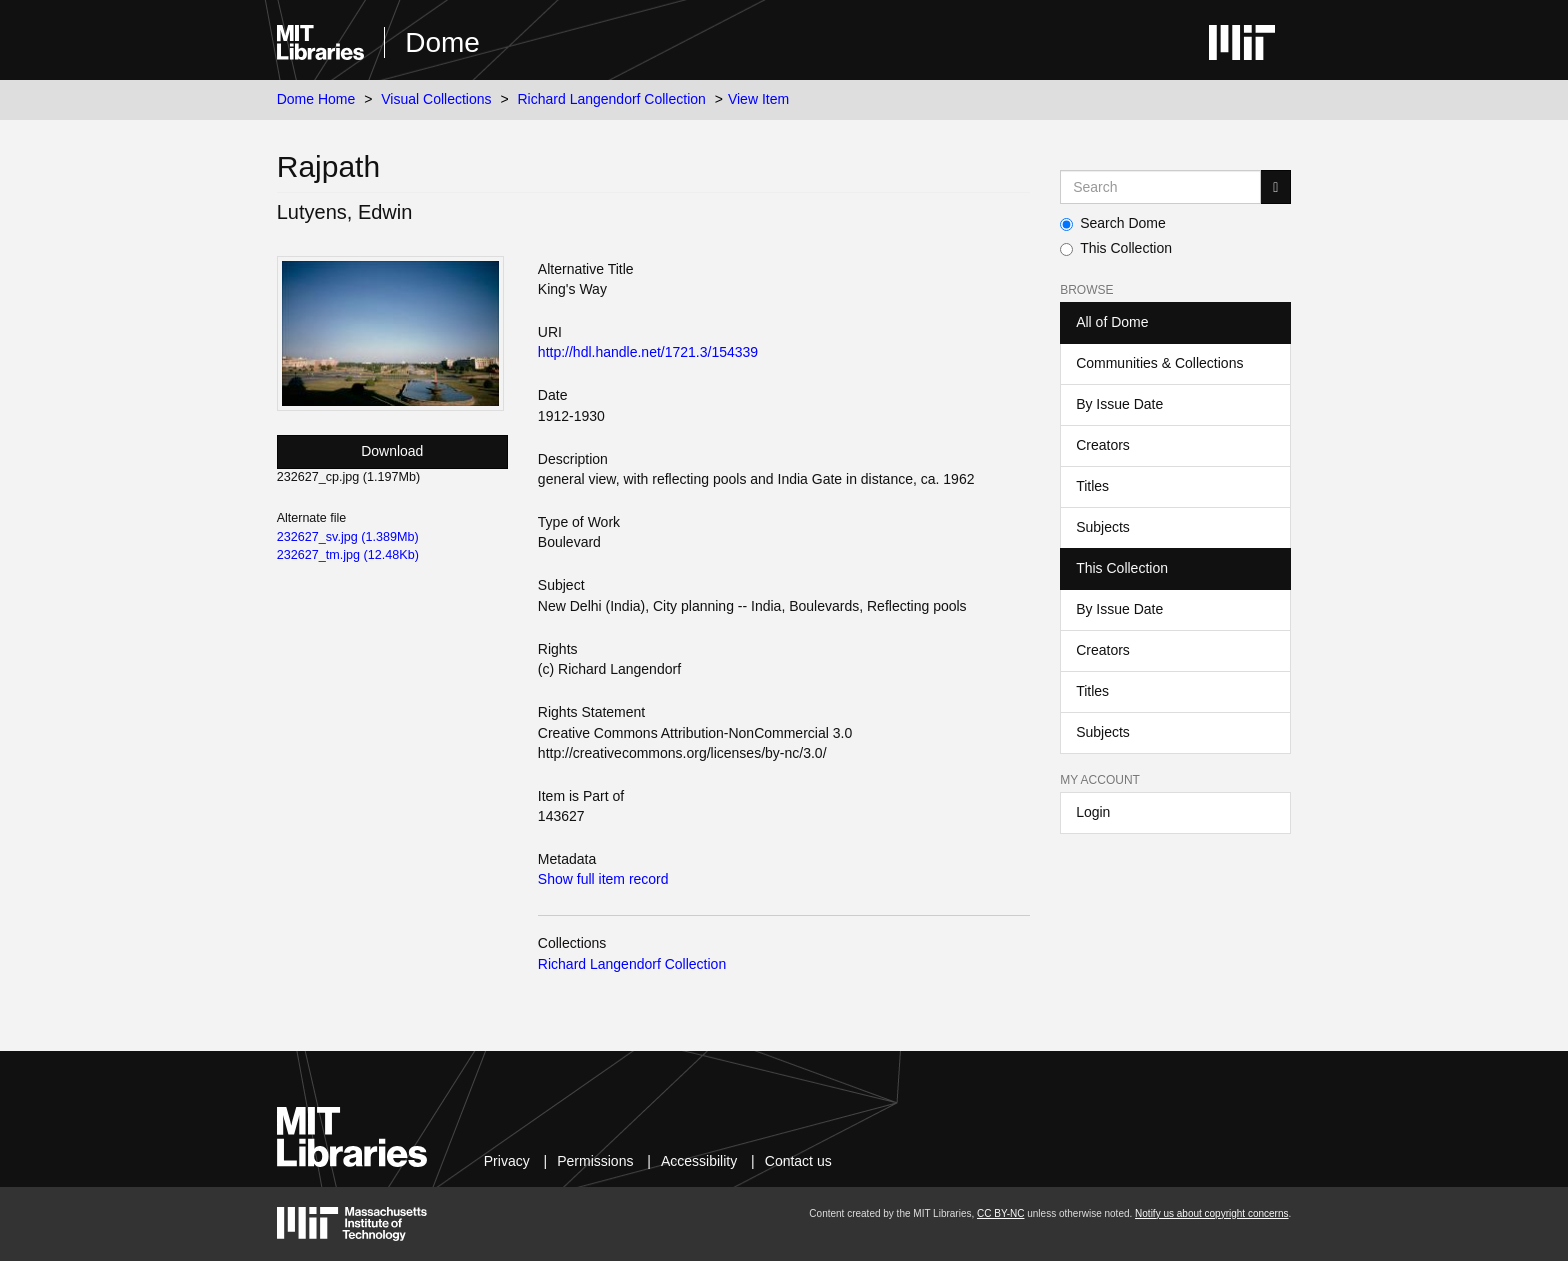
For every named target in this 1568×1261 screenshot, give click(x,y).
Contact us (798, 1161)
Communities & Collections (1159, 363)
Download (392, 451)
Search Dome (1113, 223)
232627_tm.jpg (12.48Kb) (348, 555)
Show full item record (603, 879)
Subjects (1103, 527)
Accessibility (699, 1161)
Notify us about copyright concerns (1211, 1213)
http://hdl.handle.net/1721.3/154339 (648, 352)
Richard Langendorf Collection (612, 99)
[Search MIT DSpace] (1160, 187)
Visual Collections (436, 99)
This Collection (1116, 248)
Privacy (507, 1161)
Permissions (595, 1161)
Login (1093, 812)
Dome (442, 42)
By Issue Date (1119, 404)
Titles (1092, 486)
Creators (1103, 445)
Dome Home (316, 99)
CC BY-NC (1000, 1213)
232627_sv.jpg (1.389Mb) (348, 537)
